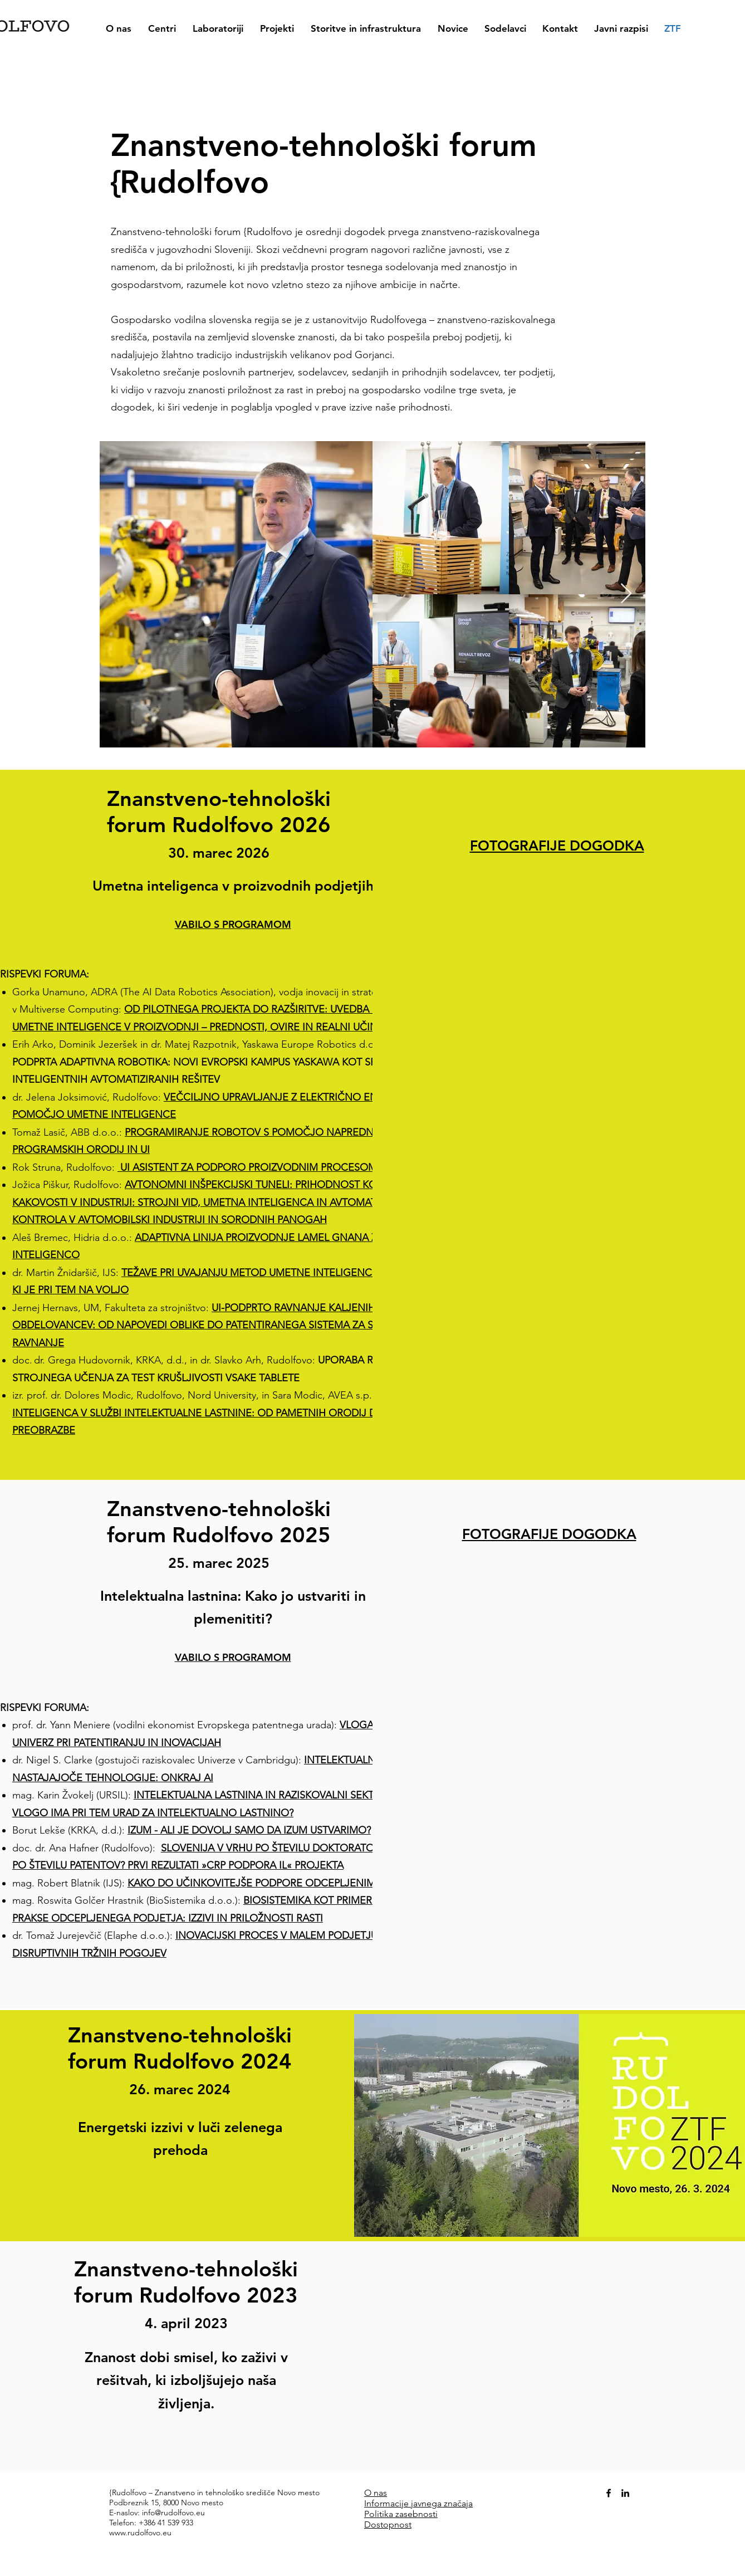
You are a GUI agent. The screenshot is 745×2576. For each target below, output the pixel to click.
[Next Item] (626, 594)
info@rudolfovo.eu (173, 2512)
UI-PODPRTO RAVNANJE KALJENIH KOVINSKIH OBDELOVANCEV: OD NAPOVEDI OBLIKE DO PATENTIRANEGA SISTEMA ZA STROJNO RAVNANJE (221, 1325)
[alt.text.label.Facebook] (608, 2493)
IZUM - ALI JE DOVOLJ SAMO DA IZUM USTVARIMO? (249, 1830)
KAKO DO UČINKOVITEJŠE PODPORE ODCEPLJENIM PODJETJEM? (284, 1883)
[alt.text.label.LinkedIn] (625, 2493)
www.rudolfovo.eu (140, 2533)
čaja (465, 2503)
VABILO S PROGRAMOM (233, 1657)
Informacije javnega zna (410, 2503)
